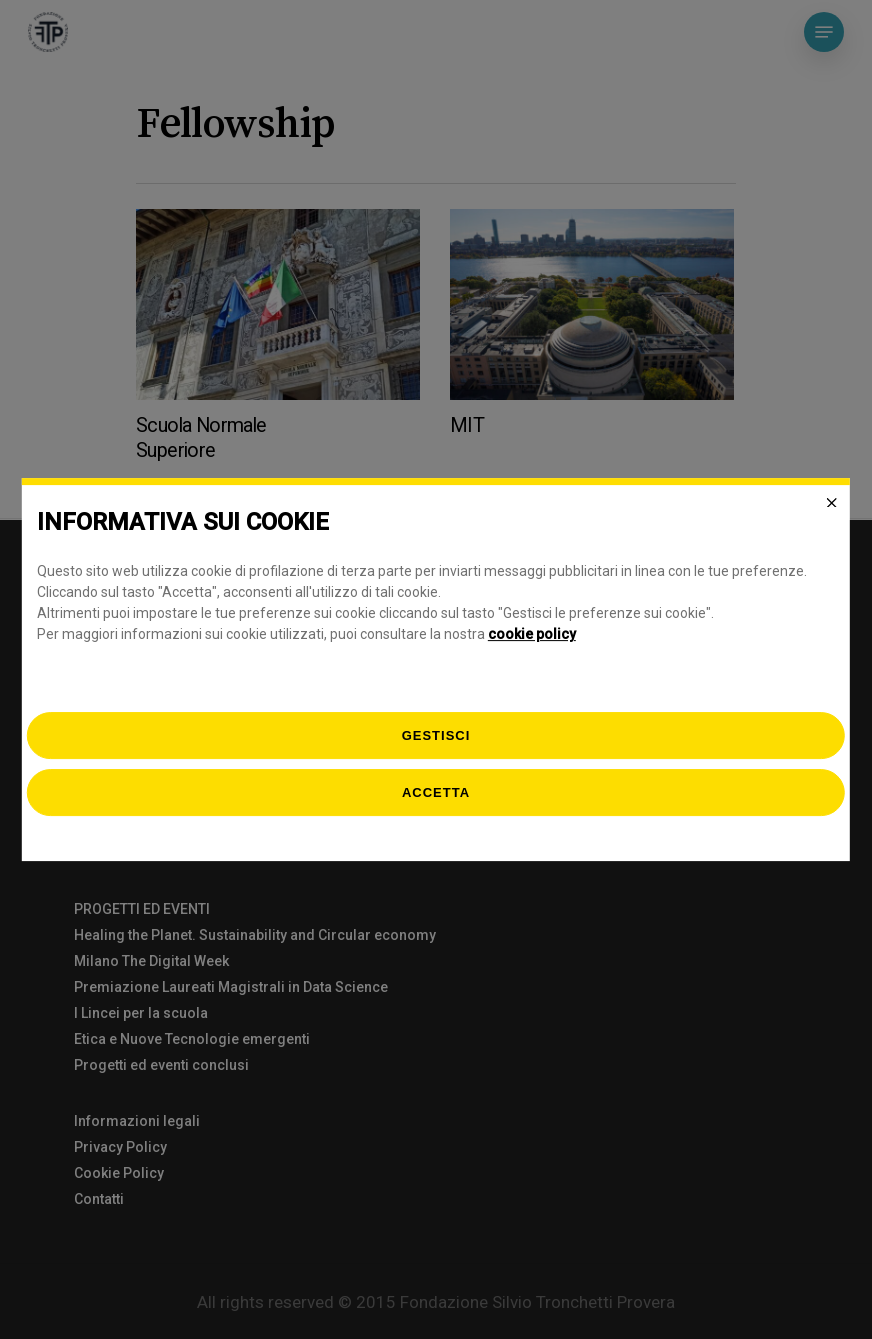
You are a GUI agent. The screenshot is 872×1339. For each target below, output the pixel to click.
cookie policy (532, 634)
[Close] (832, 503)
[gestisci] (436, 735)
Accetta (436, 792)
